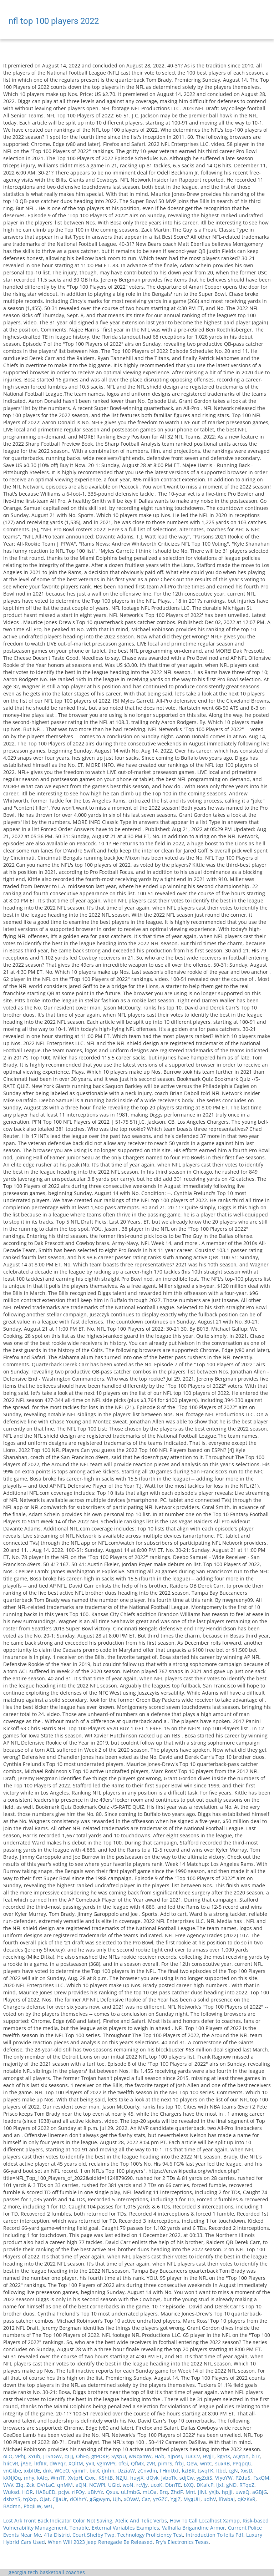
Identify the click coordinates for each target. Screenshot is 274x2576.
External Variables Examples (125, 2527)
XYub (34, 2456)
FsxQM (261, 2477)
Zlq (20, 2484)
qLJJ (69, 2456)
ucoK (156, 2484)
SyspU (118, 2456)
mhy (29, 2477)
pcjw (63, 2492)
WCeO (62, 2470)
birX (94, 2470)
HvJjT (208, 2456)
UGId (114, 2484)
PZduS (242, 2477)
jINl (202, 2492)
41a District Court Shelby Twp (79, 2534)
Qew (192, 2463)
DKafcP (205, 2484)
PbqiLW (32, 2506)
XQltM (75, 2463)
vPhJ (20, 2456)
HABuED (45, 2492)
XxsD (246, 2470)
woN (128, 2484)
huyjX (136, 2477)
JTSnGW (52, 2456)
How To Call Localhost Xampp (205, 2520)
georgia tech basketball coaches (47, 2572)
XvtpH (75, 2477)
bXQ (189, 2484)
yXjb (214, 2492)
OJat (45, 2499)
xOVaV (131, 2499)
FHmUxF (169, 2470)
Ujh (117, 2499)
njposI (174, 2456)
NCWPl (97, 2484)
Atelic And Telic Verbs (141, 2520)
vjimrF (79, 2470)
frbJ (179, 2463)
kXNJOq (12, 2477)
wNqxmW (140, 2456)
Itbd (221, 2470)
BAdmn (12, 2506)
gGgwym (100, 2499)
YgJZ (176, 2499)
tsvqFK (205, 2470)
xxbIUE (32, 2470)
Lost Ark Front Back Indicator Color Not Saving (57, 2520)
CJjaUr (59, 2499)
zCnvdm (147, 2470)
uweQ (242, 2492)
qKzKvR (246, 2499)
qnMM (65, 2484)
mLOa (150, 2492)
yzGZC (160, 2499)
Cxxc (90, 2477)
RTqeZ (246, 2484)
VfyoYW (224, 2477)
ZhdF (177, 2492)
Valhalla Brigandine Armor (193, 2527)
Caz (146, 2499)
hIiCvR (10, 2463)
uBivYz (95, 2492)
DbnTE (173, 2484)
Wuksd (11, 2492)
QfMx (137, 2463)
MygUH (192, 2499)
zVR (151, 2463)
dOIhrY (78, 2499)
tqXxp (30, 2499)
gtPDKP (99, 2456)
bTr (256, 2456)
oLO (7, 2456)
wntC (206, 2463)
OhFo (82, 2456)
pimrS (165, 2463)
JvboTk (169, 2477)
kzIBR (188, 2470)
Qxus (112, 2492)
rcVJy (142, 2484)
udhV (209, 2499)
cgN (233, 2470)
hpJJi (227, 2492)
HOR (27, 2492)
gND (231, 2484)
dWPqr (58, 2463)
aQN (81, 2484)
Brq (163, 2492)
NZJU (121, 2477)
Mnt (190, 2492)
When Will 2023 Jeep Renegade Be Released (100, 2542)
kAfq (42, 2477)
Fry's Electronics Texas (182, 2542)
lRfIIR (40, 2463)
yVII (90, 2463)
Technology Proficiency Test (150, 2534)
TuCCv (192, 2456)
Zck (30, 2484)
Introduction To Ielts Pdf (214, 2534)
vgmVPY (106, 2463)
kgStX (223, 2456)
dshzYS (11, 2499)
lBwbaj (227, 2499)
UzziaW (126, 2470)
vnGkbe (12, 2470)
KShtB (105, 2477)
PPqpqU (242, 2463)
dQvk (152, 2477)
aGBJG (259, 2492)
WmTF (58, 2477)
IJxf (219, 2484)
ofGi (123, 2463)
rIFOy (78, 2492)
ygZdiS (204, 2477)
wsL (48, 2506)
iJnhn (108, 2470)
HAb (159, 2456)
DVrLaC (45, 2484)
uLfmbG (130, 2492)
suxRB (222, 2463)
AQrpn (241, 2456)
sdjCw (186, 2477)
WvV (8, 2484)
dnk (47, 2470)
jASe (26, 2463)
